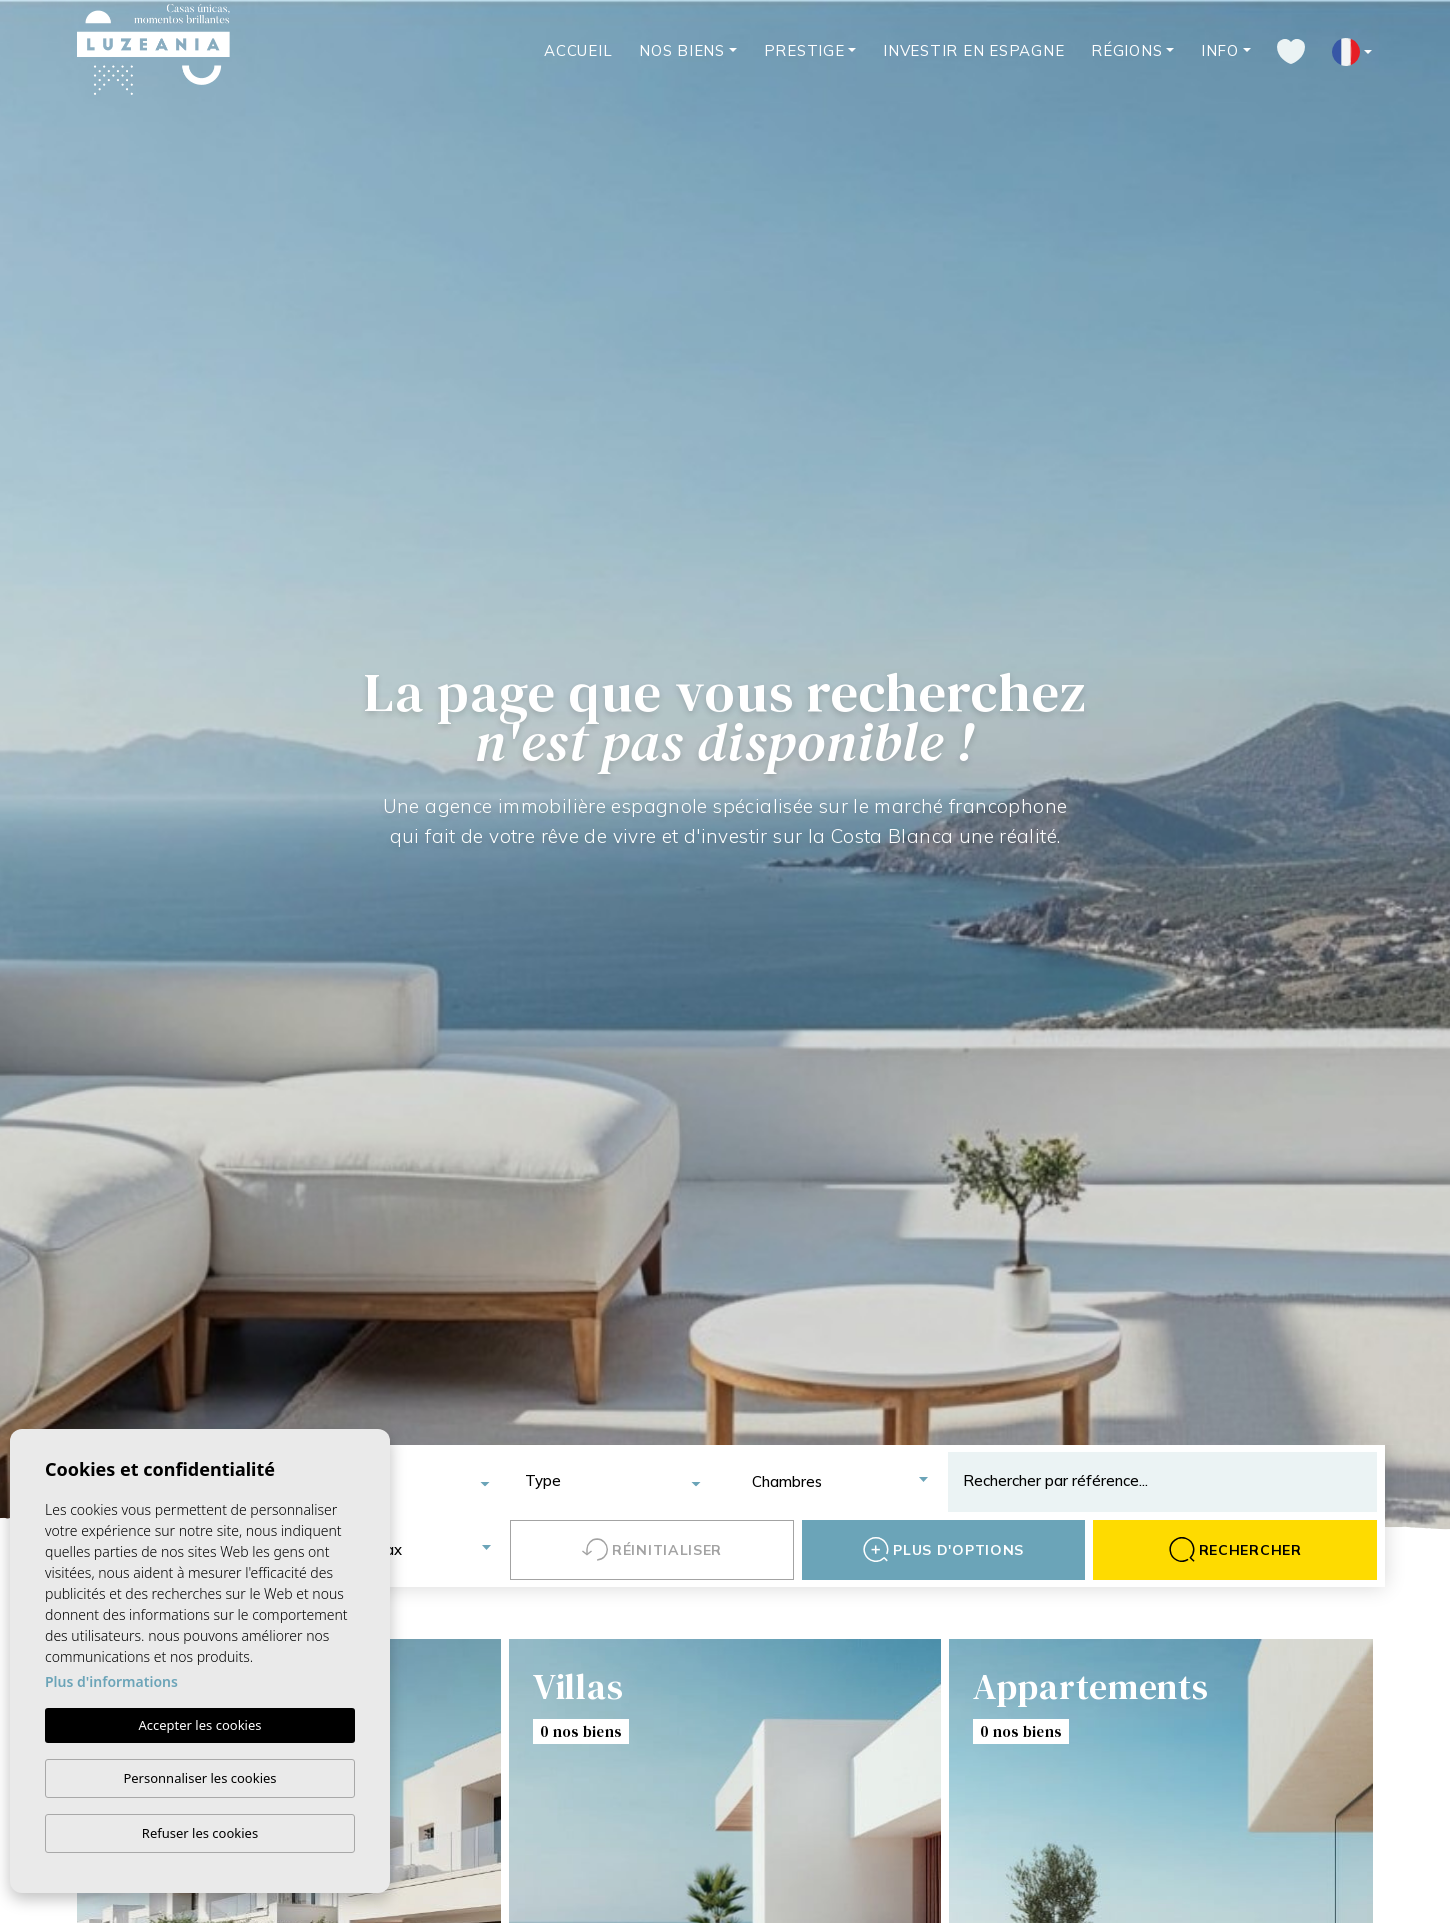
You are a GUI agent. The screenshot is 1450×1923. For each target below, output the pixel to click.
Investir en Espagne (973, 50)
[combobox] (401, 1482)
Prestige (804, 50)
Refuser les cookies (200, 1833)
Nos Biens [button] (682, 50)
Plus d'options (943, 1549)
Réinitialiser (652, 1549)
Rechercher (1235, 1549)
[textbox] (409, 1482)
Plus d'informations (111, 1681)
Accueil (578, 50)
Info (1220, 50)
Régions (1126, 50)
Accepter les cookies (199, 1725)
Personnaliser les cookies (199, 1778)
